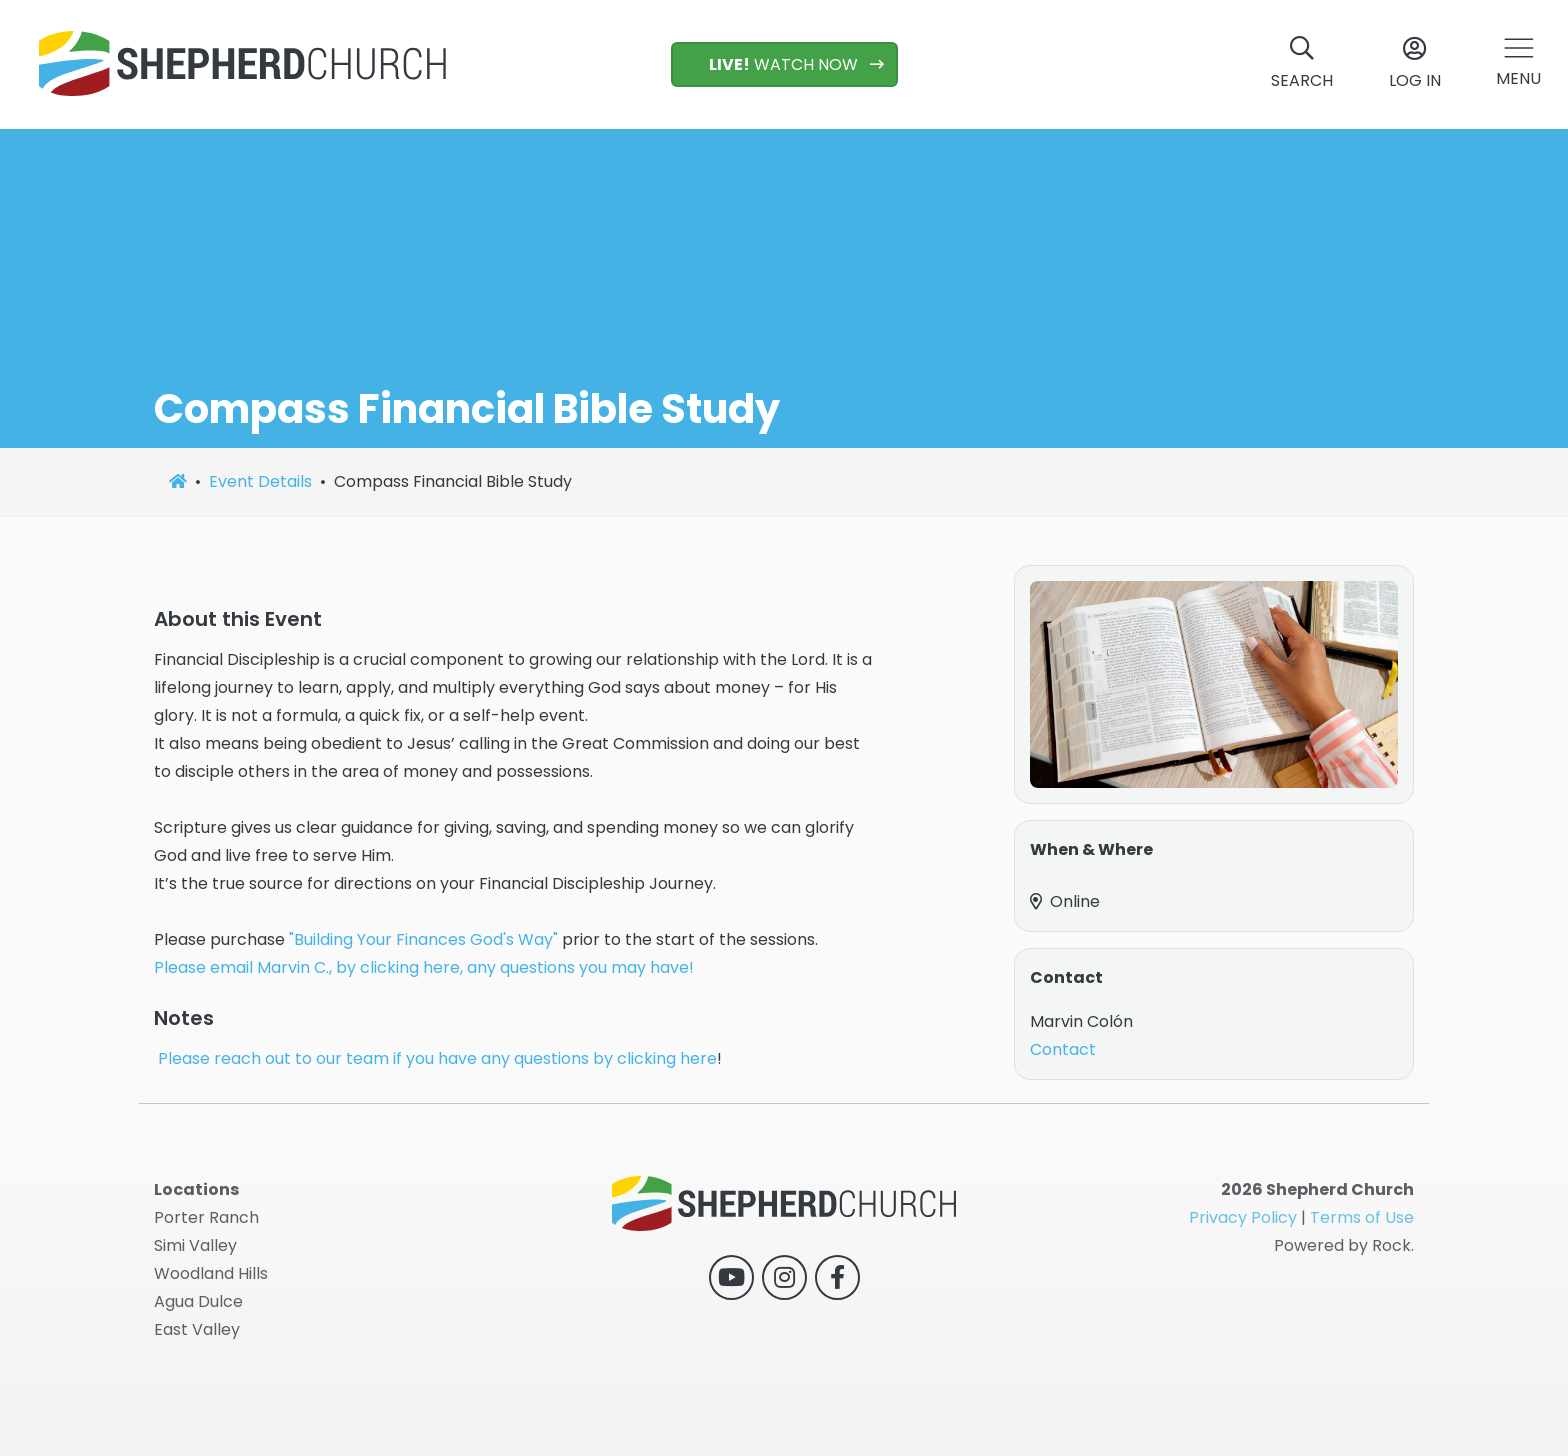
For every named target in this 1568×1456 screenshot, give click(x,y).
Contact (1063, 1049)
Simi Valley (195, 1245)
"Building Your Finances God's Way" (423, 939)
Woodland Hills (211, 1273)
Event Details (260, 481)
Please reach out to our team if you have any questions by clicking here (437, 1058)
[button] (1518, 64)
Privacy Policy (1243, 1217)
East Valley (197, 1329)
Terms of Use (1362, 1217)
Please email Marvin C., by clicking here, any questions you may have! (426, 967)
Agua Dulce (198, 1301)
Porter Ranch (206, 1217)
